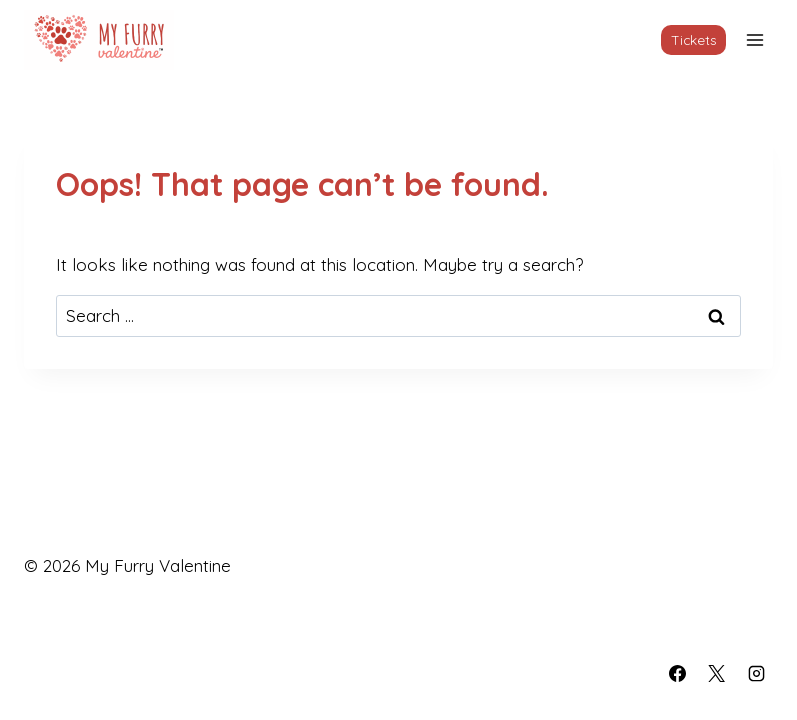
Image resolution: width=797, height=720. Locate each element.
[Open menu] (754, 39)
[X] (717, 673)
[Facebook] (678, 673)
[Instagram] (756, 673)
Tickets (694, 39)
